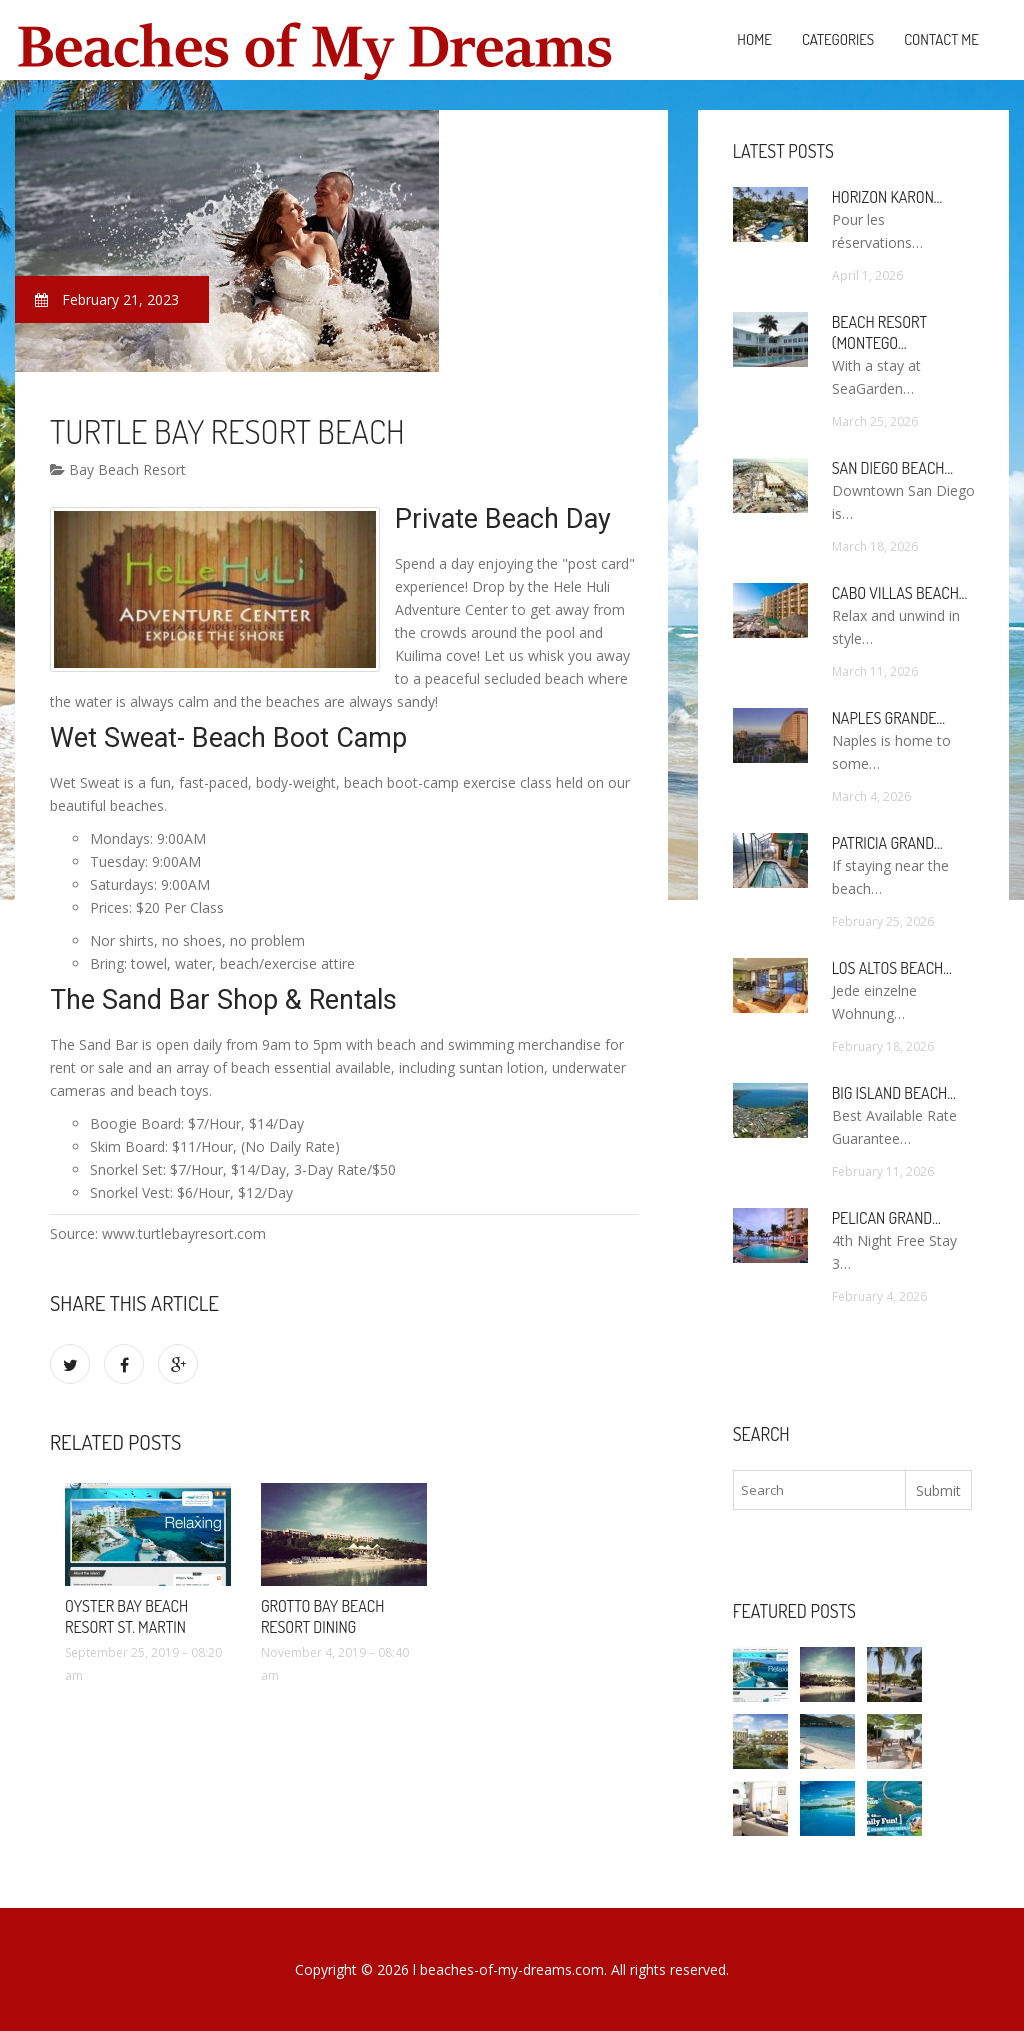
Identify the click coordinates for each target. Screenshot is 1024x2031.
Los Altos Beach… (892, 968)
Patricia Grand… (887, 843)
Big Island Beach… (894, 1093)
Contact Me (941, 39)
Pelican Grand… (886, 1218)
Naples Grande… (888, 718)
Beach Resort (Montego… (879, 332)
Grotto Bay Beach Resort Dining (322, 1616)
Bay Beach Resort (118, 469)
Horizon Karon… (887, 197)
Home (754, 39)
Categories (838, 39)
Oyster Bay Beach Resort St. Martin (126, 1616)
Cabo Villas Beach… (900, 593)
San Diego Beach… (892, 468)
